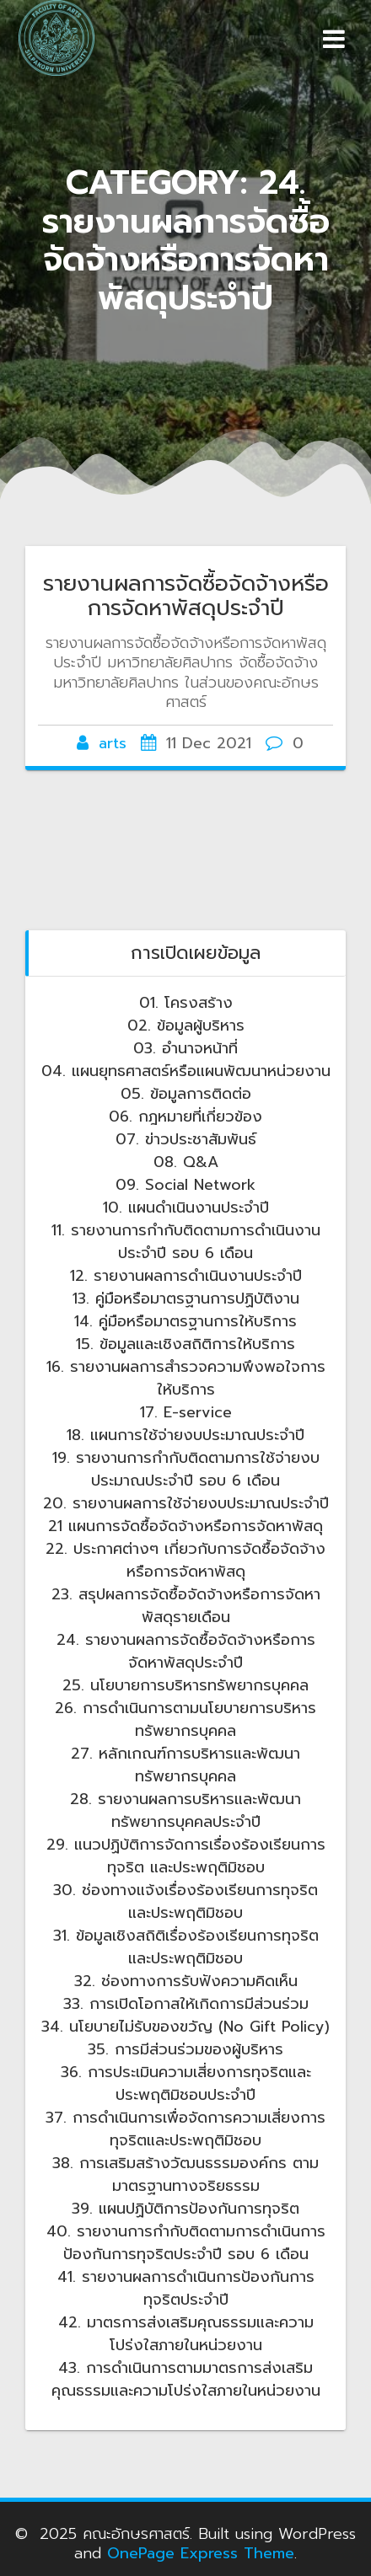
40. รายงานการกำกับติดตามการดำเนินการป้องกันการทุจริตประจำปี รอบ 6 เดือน (185, 2243)
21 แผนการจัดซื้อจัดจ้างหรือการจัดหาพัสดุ (185, 1526)
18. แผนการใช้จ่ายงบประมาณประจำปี (185, 1435)
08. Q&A (185, 1162)
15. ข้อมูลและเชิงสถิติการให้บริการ (185, 1344)
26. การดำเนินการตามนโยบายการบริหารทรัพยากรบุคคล (185, 1719)
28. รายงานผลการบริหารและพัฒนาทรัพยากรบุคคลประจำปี (185, 1810)
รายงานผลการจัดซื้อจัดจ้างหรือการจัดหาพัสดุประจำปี (186, 596)
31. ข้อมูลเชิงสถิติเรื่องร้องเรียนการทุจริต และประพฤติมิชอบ (186, 1947)
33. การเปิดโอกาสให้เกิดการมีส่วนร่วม (186, 2004)
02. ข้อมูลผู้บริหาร (186, 1025)
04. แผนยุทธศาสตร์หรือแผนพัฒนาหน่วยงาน (186, 1071)
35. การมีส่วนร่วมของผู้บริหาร (185, 2049)
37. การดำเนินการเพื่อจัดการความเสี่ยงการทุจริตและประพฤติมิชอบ (185, 2129)
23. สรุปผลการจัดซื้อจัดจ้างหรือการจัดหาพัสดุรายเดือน (185, 1606)
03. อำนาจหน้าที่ (185, 1048)
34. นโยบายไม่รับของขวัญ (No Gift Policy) (185, 2026)
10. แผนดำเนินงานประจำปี (186, 1207)
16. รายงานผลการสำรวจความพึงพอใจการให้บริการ (185, 1378)
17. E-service (186, 1412)
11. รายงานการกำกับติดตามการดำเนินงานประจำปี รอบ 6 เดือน (185, 1241)
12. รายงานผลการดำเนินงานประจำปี (186, 1276)
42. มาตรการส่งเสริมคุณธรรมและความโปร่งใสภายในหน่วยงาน (186, 2334)
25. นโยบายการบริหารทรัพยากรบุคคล (185, 1685)
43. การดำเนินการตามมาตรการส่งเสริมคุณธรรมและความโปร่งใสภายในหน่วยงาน (185, 2379)
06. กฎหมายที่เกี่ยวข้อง (185, 1116)
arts (112, 743)
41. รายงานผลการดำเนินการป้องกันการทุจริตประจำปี (186, 2288)
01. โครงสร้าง (186, 1003)
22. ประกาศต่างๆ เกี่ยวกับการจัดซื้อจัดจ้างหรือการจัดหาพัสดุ (185, 1560)
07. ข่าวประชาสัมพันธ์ (186, 1139)
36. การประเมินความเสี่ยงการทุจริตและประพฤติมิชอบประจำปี (186, 2083)
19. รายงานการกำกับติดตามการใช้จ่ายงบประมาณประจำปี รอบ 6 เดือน (186, 1469)
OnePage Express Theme (200, 2553)
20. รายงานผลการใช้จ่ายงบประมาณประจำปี (186, 1503)
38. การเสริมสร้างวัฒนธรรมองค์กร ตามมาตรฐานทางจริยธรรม (185, 2174)
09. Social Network (185, 1185)
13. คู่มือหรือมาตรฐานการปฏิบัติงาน (186, 1298)
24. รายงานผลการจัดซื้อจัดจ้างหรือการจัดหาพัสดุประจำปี (185, 1651)
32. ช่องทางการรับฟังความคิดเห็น (186, 1981)
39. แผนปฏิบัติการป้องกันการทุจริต (185, 2208)
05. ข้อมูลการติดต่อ (186, 1094)
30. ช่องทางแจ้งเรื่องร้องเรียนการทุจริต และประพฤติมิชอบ (185, 1901)
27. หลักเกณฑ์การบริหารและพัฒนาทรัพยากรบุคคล (185, 1765)
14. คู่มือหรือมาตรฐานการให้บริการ (185, 1321)
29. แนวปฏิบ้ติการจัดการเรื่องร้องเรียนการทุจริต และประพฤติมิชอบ (185, 1856)
